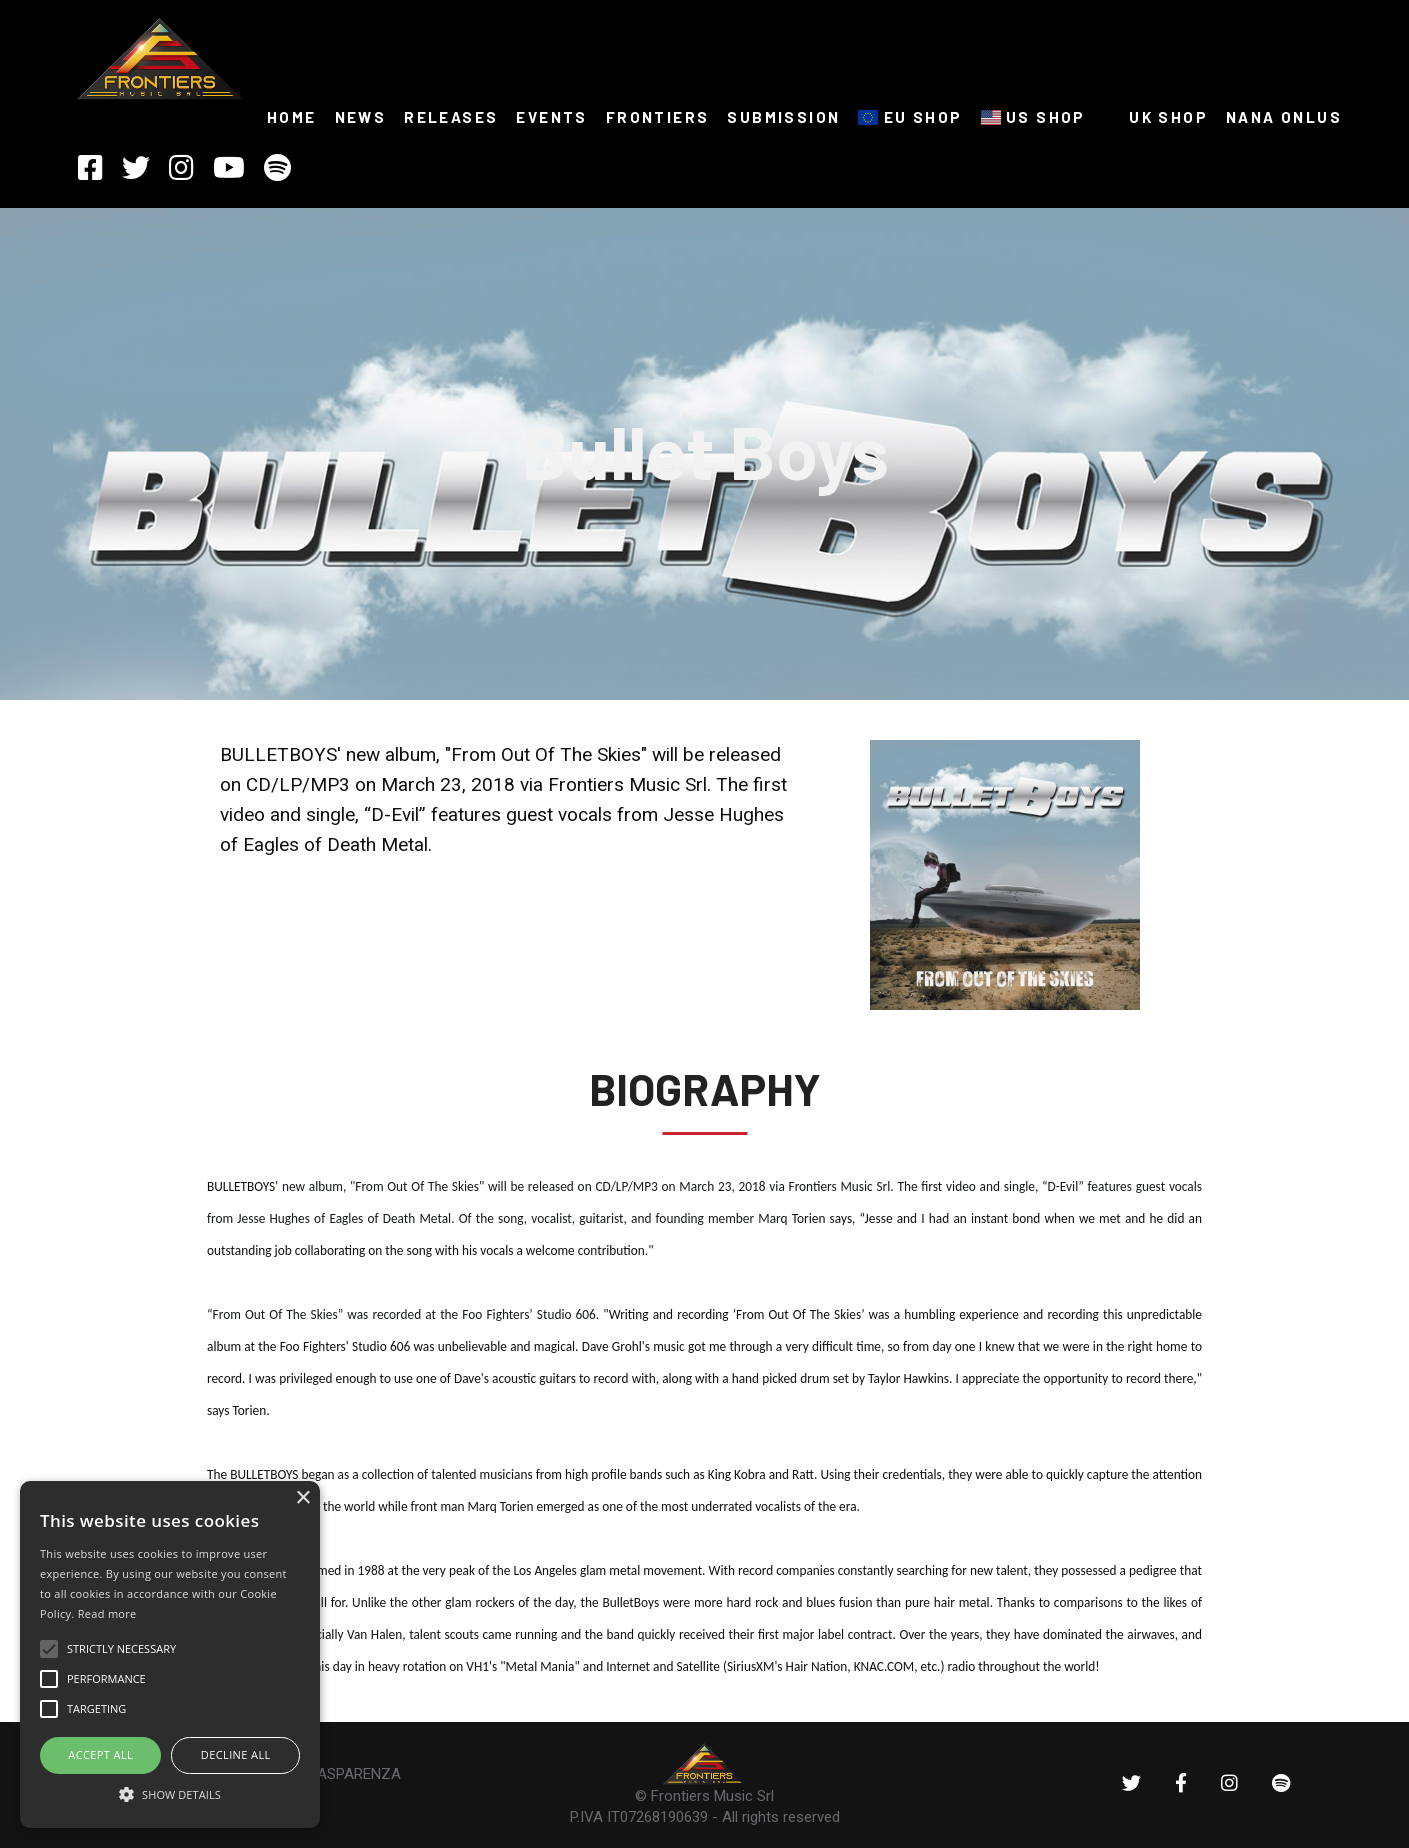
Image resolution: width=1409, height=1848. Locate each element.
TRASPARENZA (350, 1774)
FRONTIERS (658, 117)
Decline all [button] (236, 1754)
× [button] (302, 1498)
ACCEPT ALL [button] (100, 1754)
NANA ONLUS (1284, 117)
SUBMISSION (783, 117)
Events (551, 117)
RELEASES (451, 117)
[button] (170, 1793)
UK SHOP (1156, 117)
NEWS (361, 117)
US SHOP (1033, 117)
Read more (107, 1613)
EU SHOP (910, 117)
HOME (292, 117)
